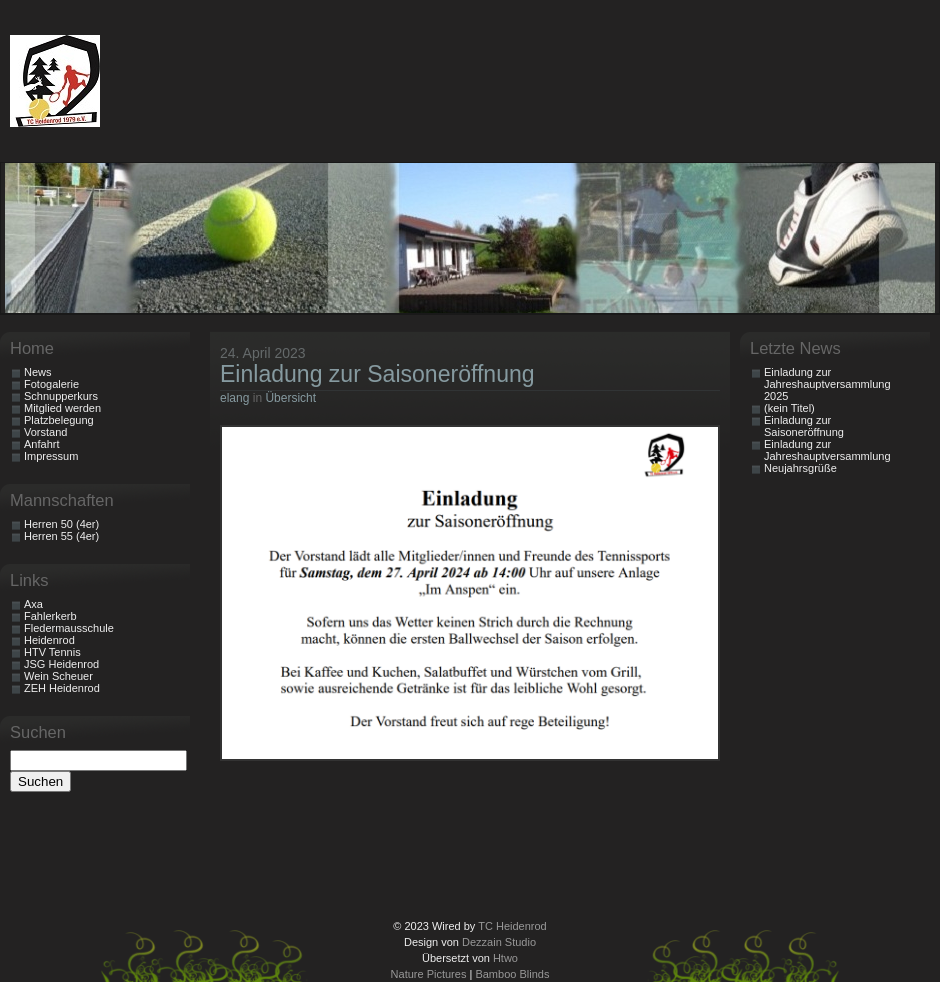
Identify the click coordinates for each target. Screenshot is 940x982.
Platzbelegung (59, 420)
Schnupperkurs (61, 396)
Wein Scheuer (58, 676)
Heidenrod (49, 640)
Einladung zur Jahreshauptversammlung (827, 450)
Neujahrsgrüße (800, 468)
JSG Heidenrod (61, 664)
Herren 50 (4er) (61, 524)
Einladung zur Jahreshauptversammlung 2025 (827, 384)
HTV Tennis (52, 652)
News (38, 372)
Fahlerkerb (50, 616)
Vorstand (45, 432)
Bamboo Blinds (512, 974)
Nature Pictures (429, 974)
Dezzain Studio (499, 942)
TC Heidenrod (512, 926)
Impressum (51, 456)
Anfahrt (41, 444)
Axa (33, 604)
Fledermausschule (69, 628)
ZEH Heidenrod (62, 688)
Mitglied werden (62, 408)
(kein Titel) (789, 408)
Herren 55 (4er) (61, 536)
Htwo (505, 958)
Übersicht (290, 398)
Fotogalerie (51, 384)
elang (234, 398)
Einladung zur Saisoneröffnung (377, 374)
